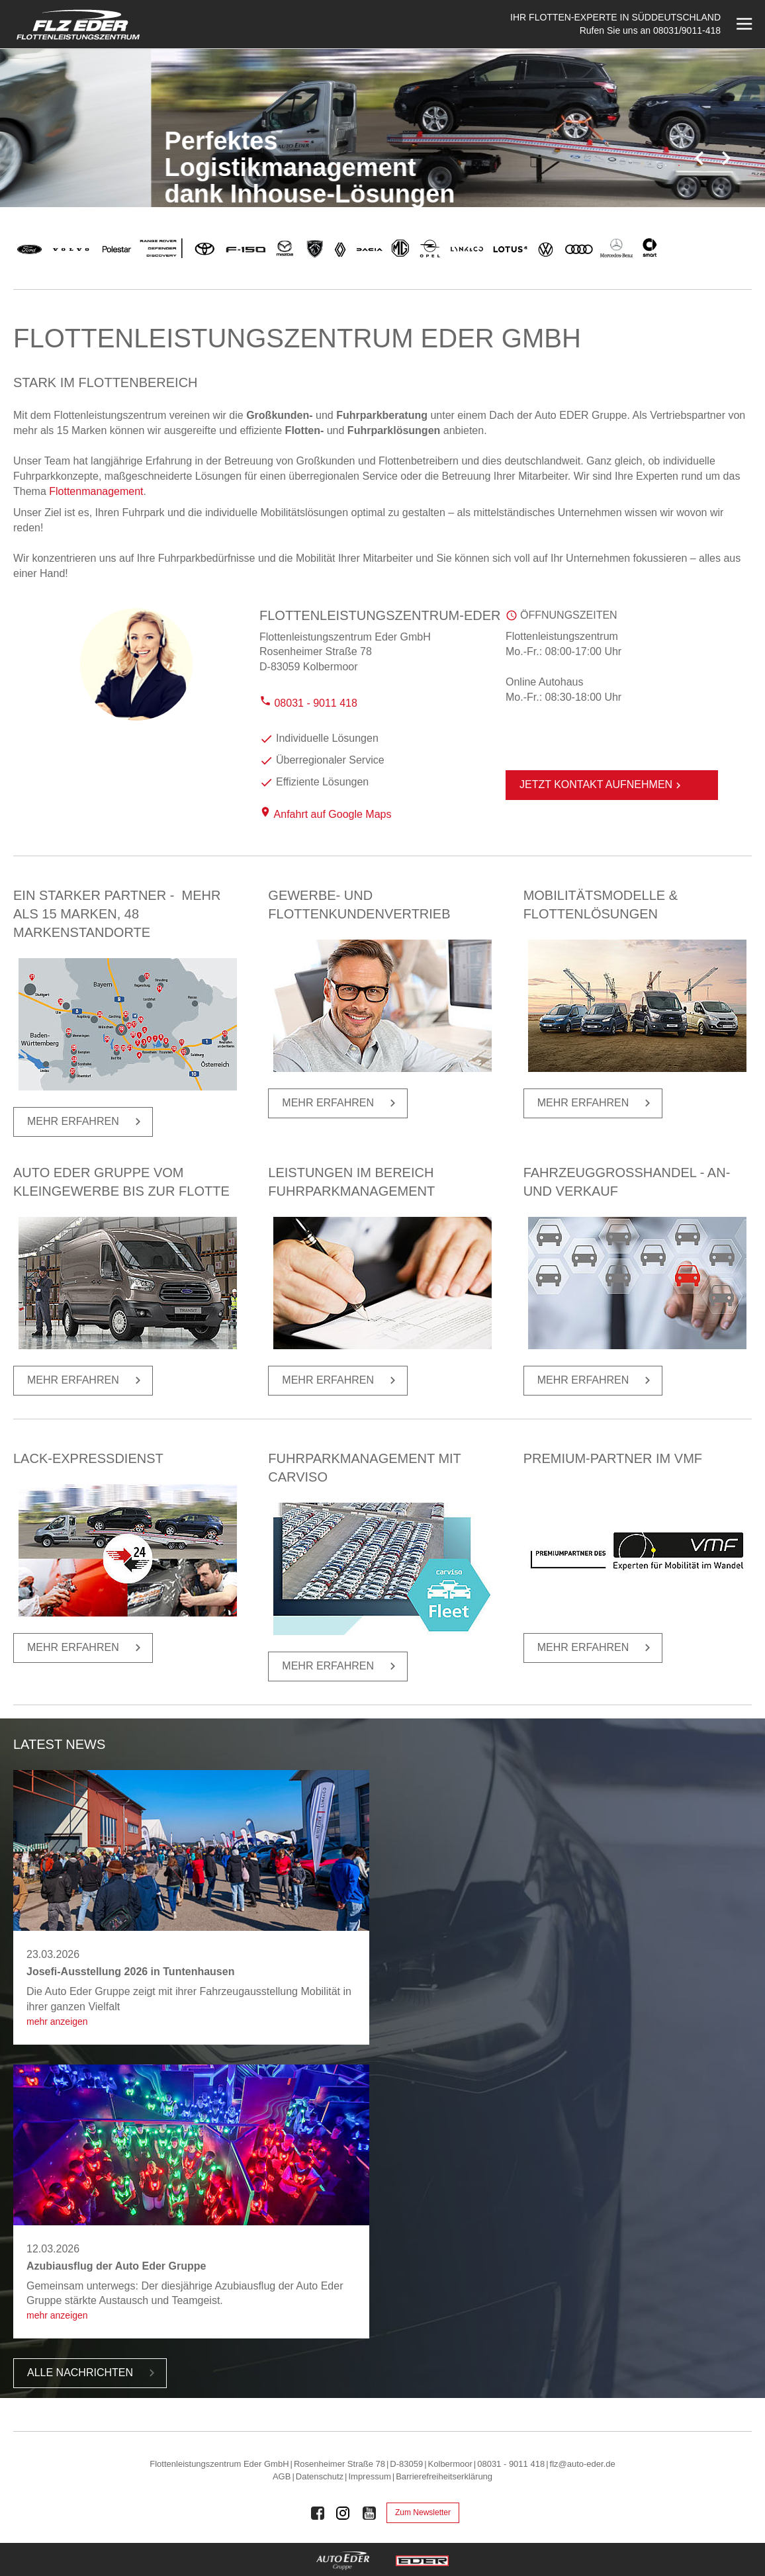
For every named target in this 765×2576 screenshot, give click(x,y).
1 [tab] (669, 165)
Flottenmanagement (96, 491)
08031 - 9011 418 (308, 703)
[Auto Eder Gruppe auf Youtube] (369, 2513)
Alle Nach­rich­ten (93, 2373)
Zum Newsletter (423, 2512)
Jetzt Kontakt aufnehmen (601, 785)
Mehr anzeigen (57, 2021)
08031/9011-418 (687, 30)
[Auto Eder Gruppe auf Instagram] (343, 2513)
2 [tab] (682, 165)
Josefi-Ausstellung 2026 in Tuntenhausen (130, 1971)
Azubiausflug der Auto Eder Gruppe (116, 2266)
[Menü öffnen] (743, 24)
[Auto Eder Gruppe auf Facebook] (317, 2513)
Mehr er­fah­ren (86, 1121)
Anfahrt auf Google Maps (333, 814)
